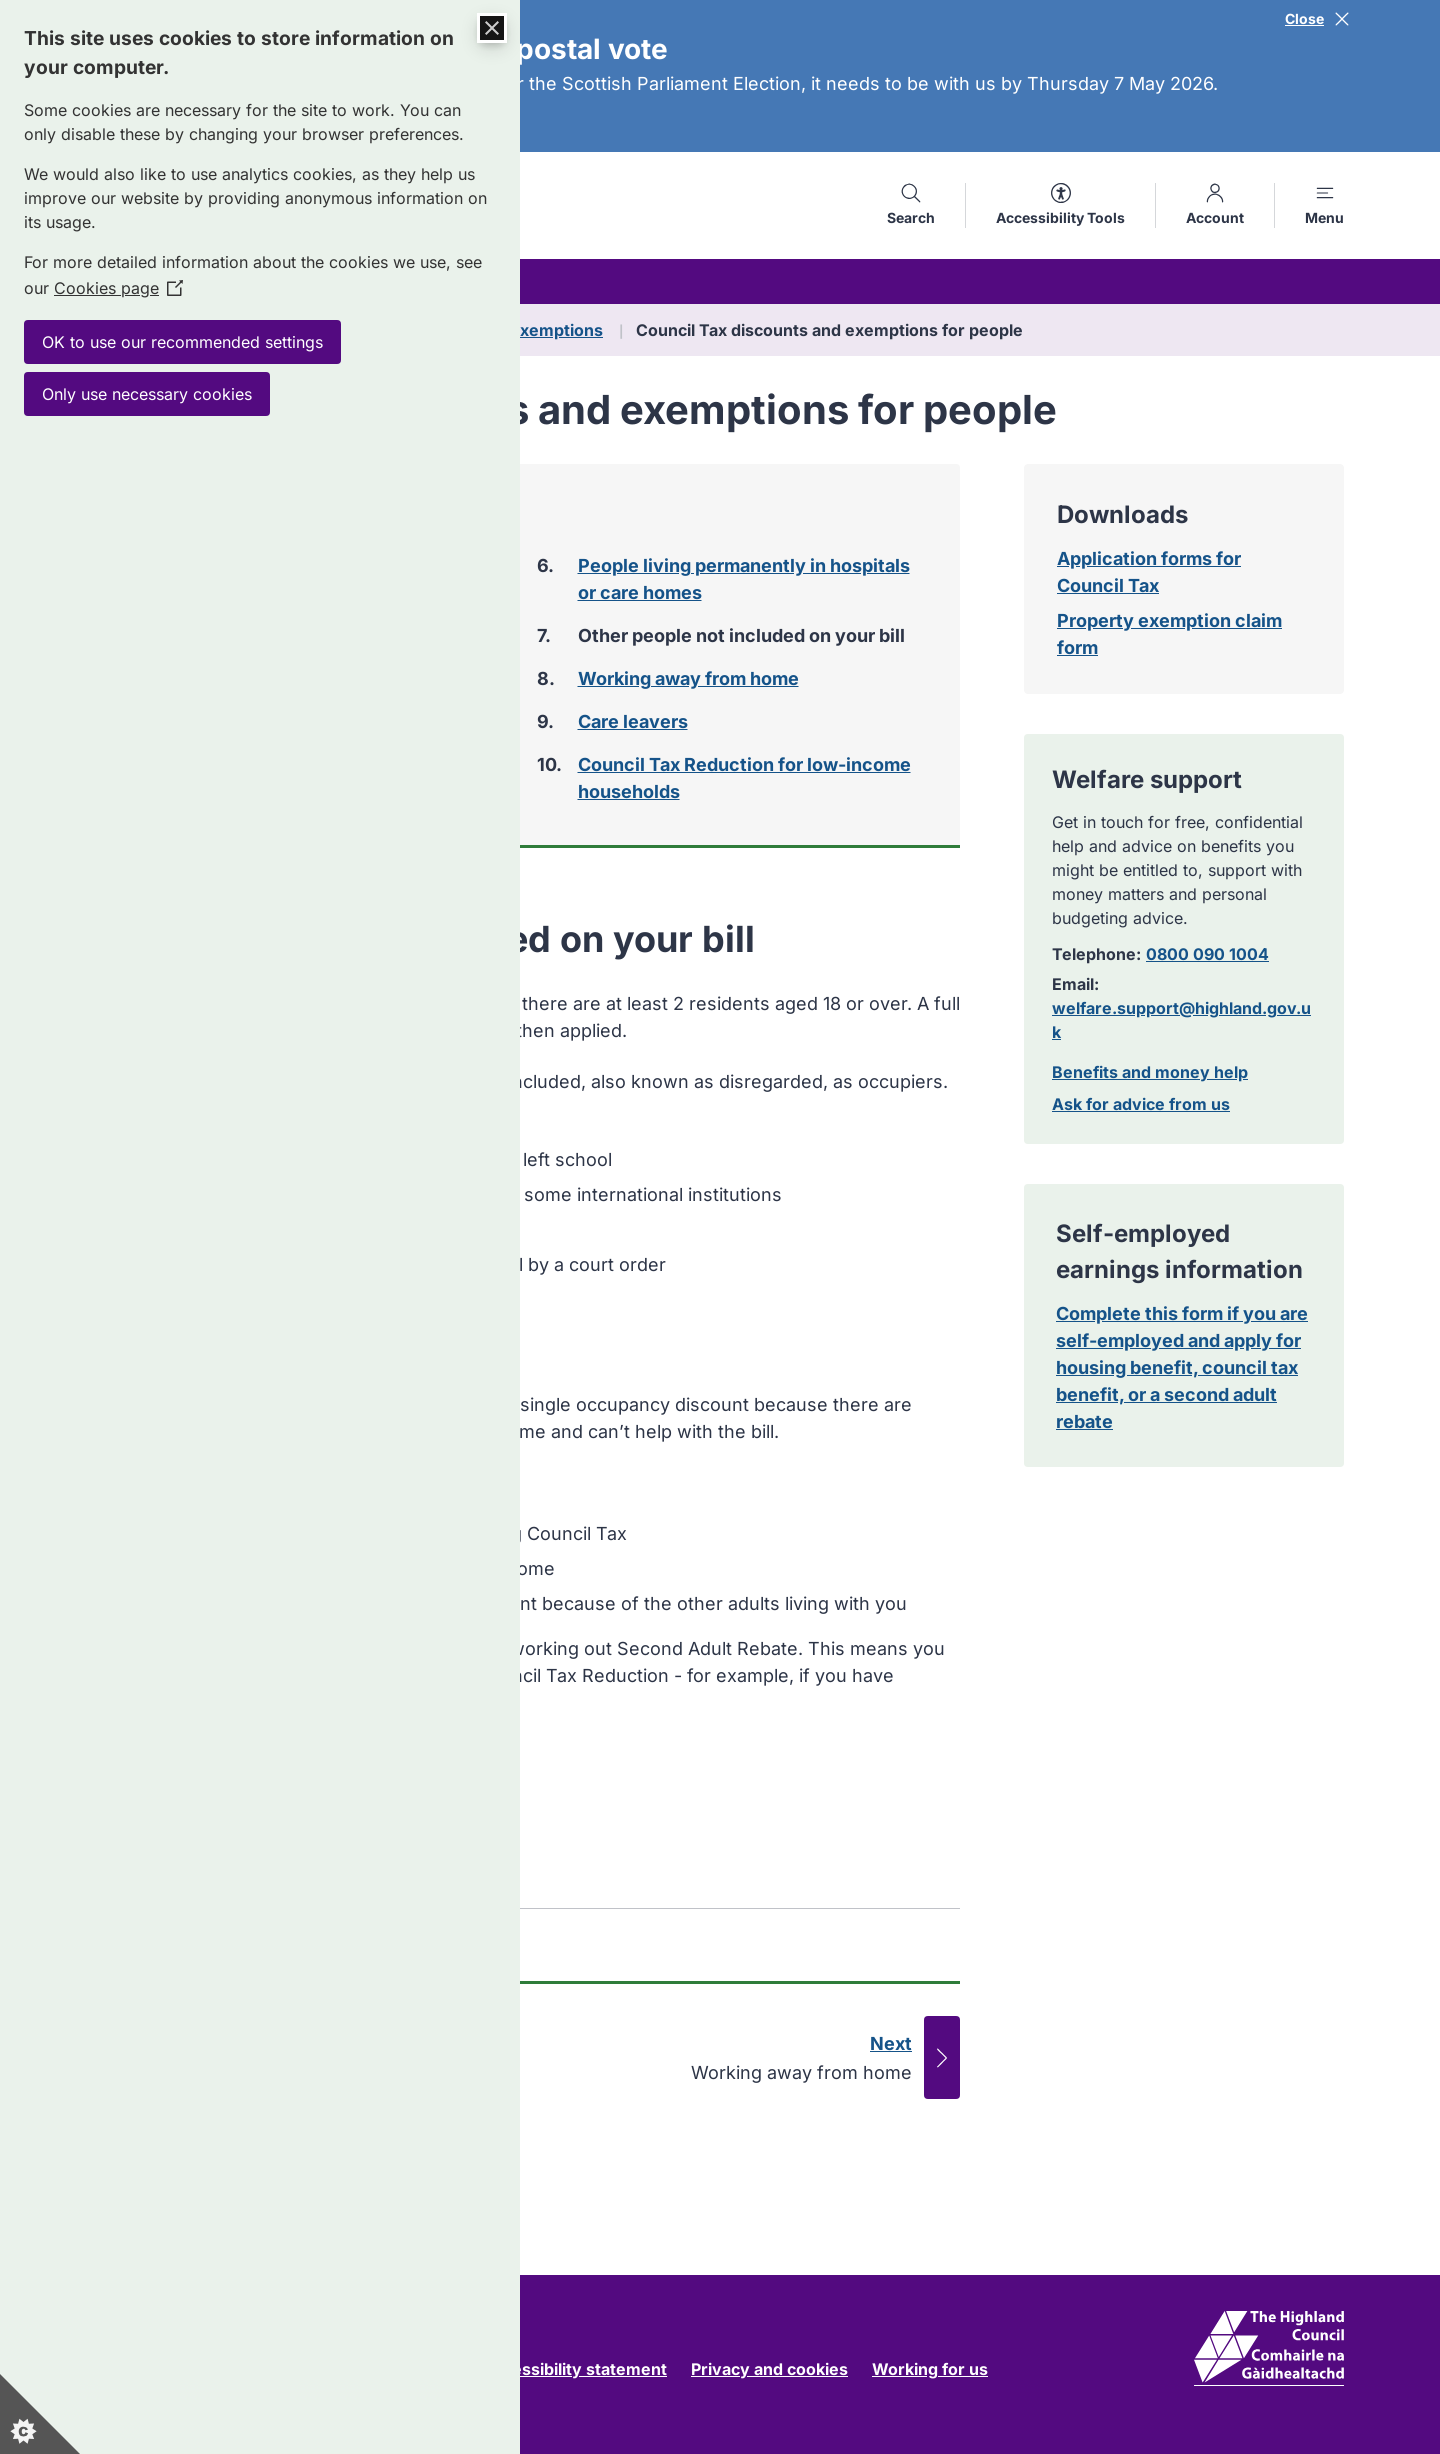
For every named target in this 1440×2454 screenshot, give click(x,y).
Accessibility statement (574, 2369)
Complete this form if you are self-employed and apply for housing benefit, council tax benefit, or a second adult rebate (1182, 1367)
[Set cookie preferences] (40, 2414)
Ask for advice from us (1141, 1104)
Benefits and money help (1150, 1072)
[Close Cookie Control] (492, 28)
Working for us (930, 2369)
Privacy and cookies (769, 2369)
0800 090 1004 (1207, 954)
